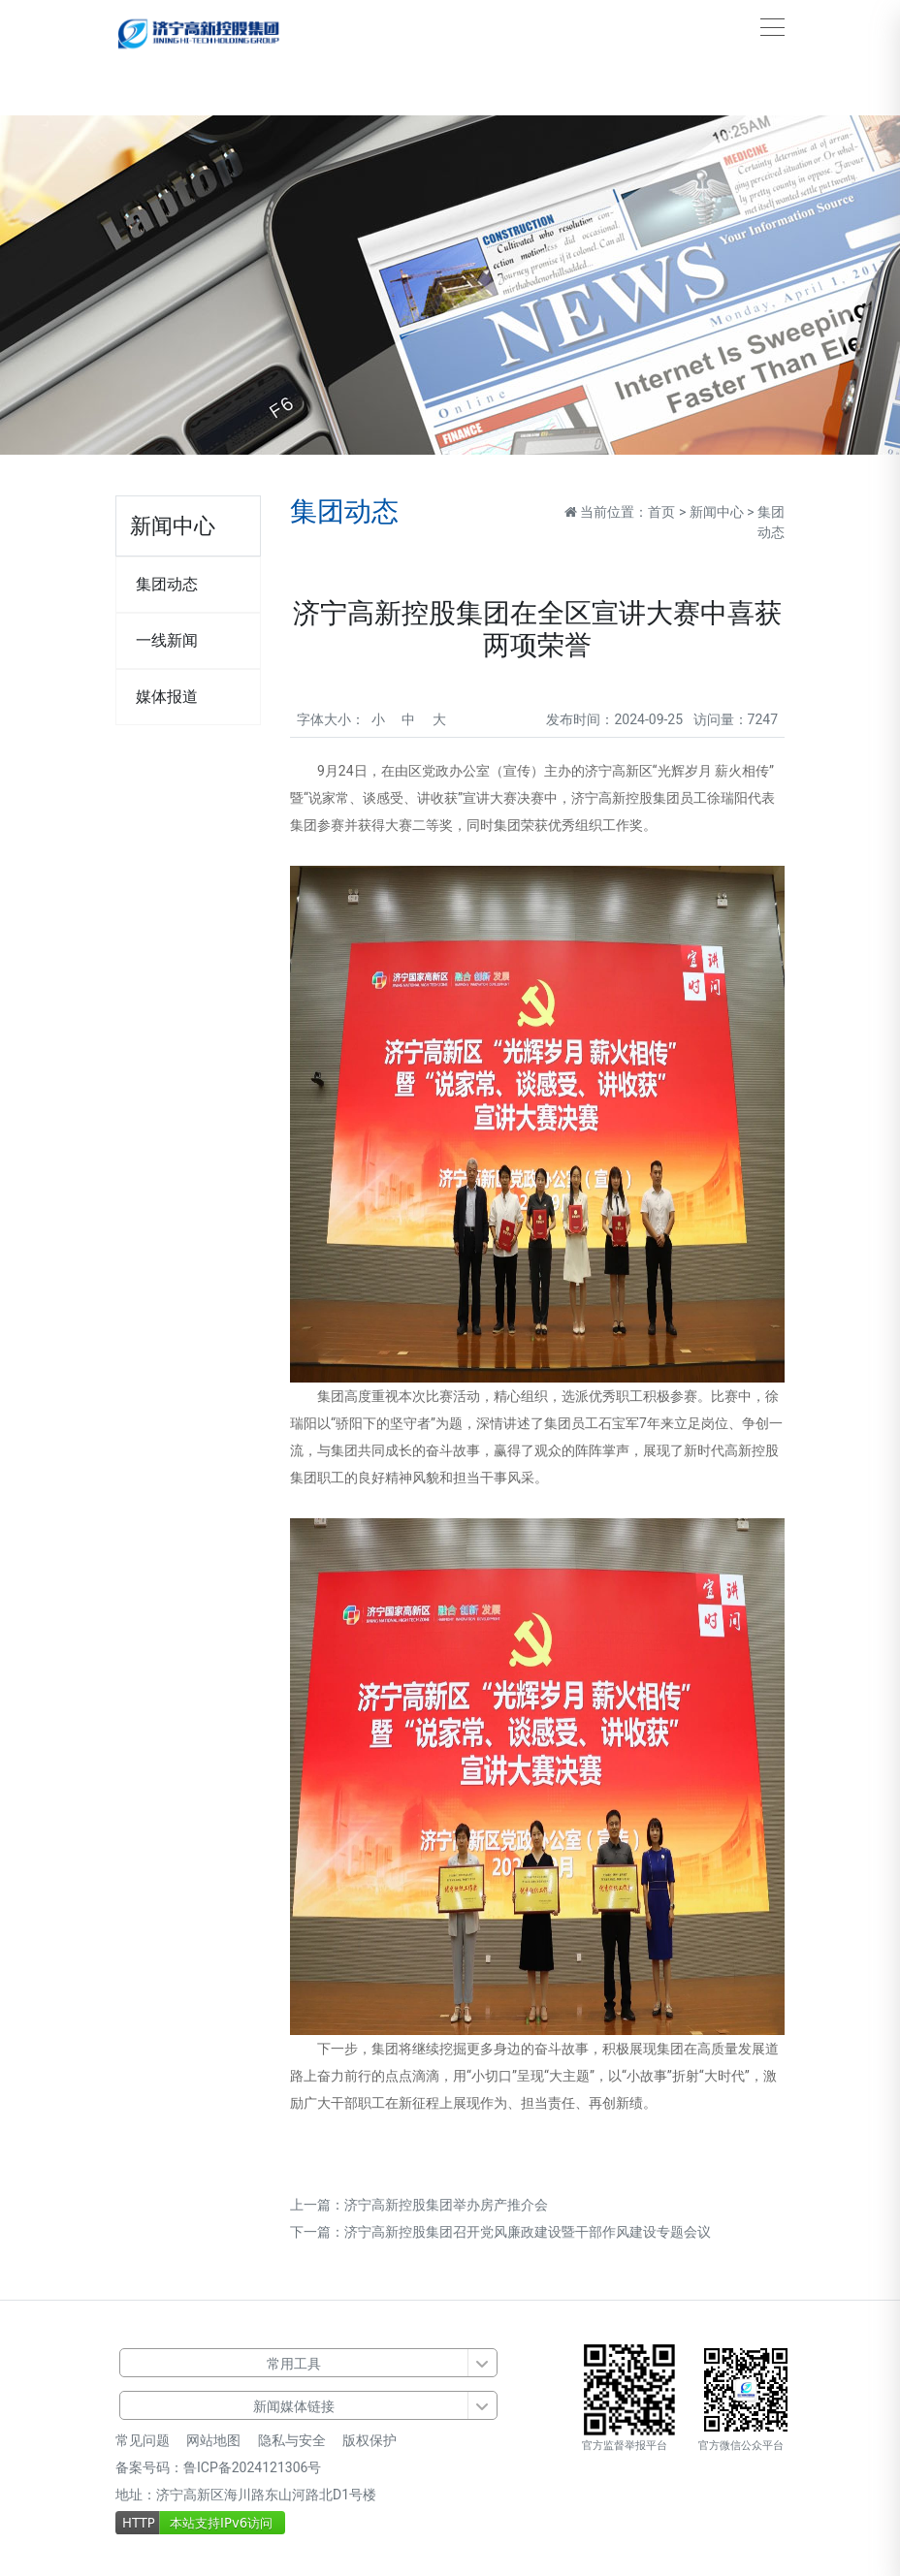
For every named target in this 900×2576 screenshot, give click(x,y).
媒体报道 (167, 696)
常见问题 (142, 2440)
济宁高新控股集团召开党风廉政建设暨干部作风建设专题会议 (527, 2232)
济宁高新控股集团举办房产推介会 (446, 2204)
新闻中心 (717, 512)
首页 (661, 512)
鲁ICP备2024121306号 (252, 2467)
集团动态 (167, 584)
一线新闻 (167, 640)
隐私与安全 (292, 2440)
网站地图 (213, 2440)
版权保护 (369, 2440)
